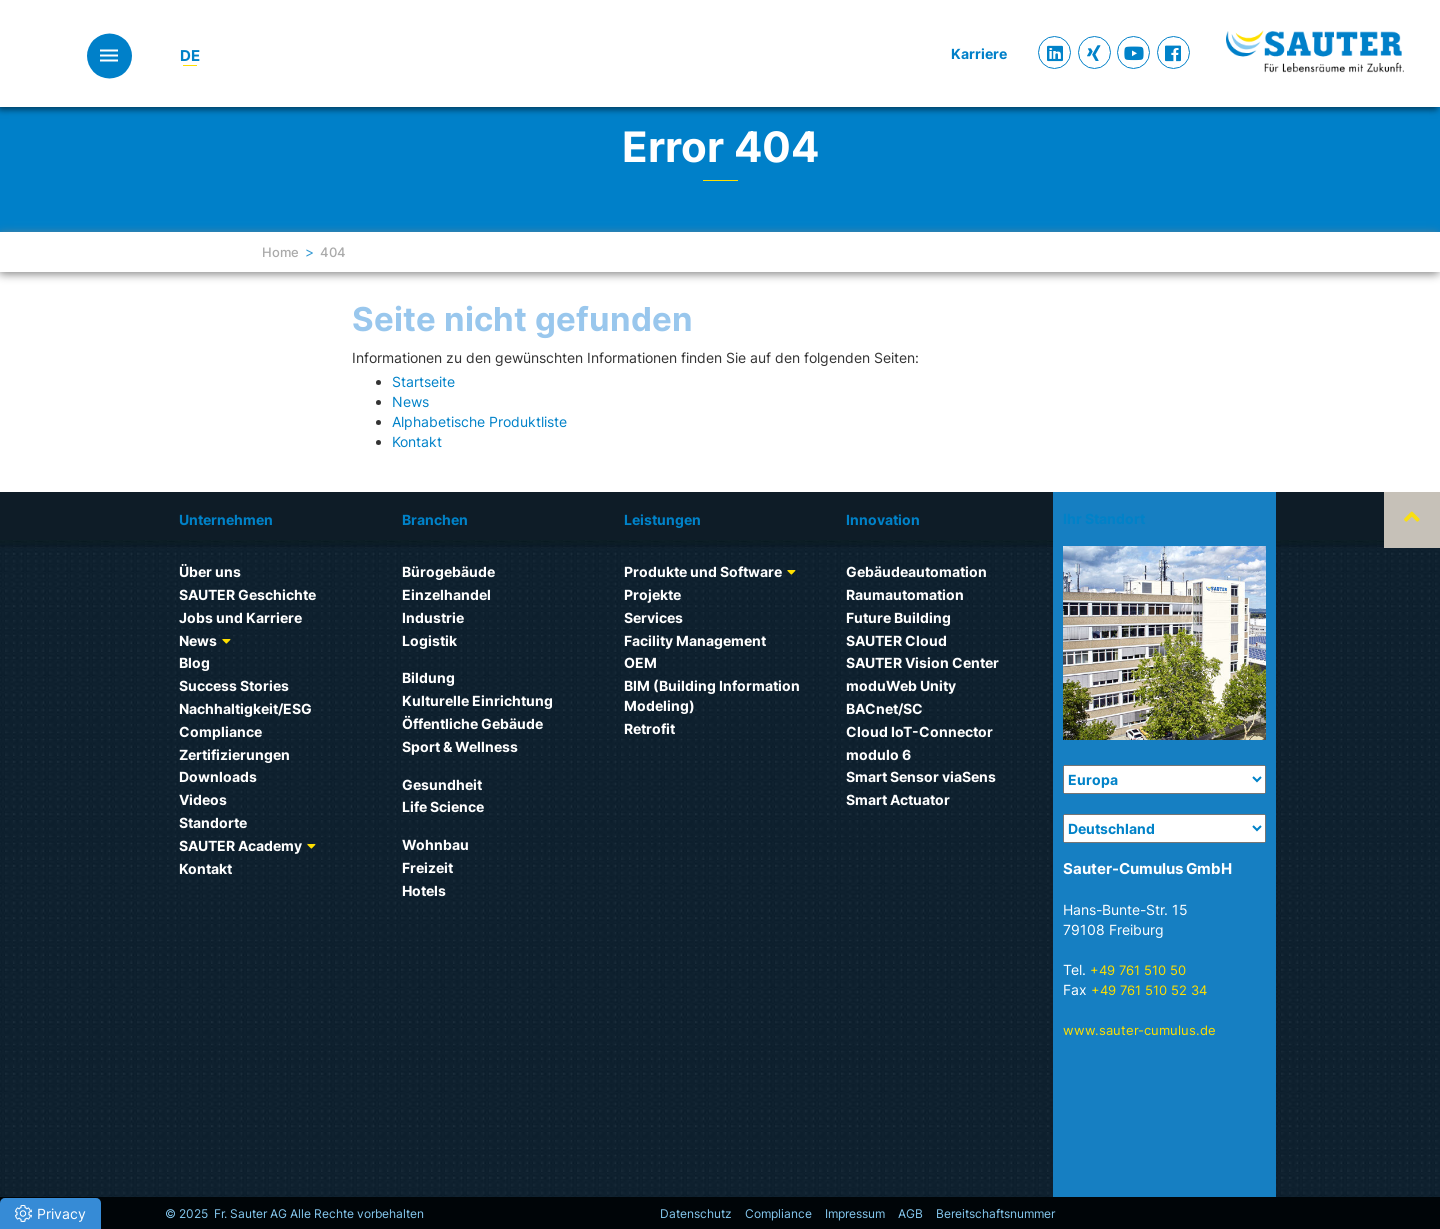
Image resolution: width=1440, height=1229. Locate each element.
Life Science (443, 806)
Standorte (213, 822)
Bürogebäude (448, 571)
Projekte (652, 594)
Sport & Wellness (460, 746)
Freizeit (427, 867)
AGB (910, 1213)
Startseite (423, 381)
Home (280, 252)
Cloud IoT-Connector (919, 731)
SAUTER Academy (240, 845)
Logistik (429, 640)
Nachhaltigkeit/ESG (245, 708)
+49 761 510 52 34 (1149, 990)
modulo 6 (878, 754)
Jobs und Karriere (240, 617)
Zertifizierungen (234, 754)
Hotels (424, 890)
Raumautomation (905, 594)
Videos (203, 799)
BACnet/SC (884, 708)
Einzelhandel (446, 594)
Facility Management (695, 640)
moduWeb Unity (901, 685)
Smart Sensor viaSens (921, 776)
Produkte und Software (703, 571)
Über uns (210, 571)
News (410, 401)
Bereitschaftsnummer (995, 1213)
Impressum (855, 1213)
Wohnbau (435, 844)
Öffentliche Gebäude (472, 723)
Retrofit (649, 728)
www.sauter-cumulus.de (1139, 1030)
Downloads (218, 776)
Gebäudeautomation (916, 571)
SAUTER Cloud (896, 640)
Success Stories (234, 685)
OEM (640, 662)
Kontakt (417, 441)
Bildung (428, 677)
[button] (50, 1213)
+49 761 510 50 (1138, 970)
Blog (194, 662)
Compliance (220, 731)
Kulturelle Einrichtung (477, 700)
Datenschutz (696, 1213)
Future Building (898, 617)
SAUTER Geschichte (247, 594)
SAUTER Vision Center (922, 662)
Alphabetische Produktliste (479, 421)
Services (653, 617)
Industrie (433, 617)
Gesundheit (442, 784)
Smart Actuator (898, 799)
